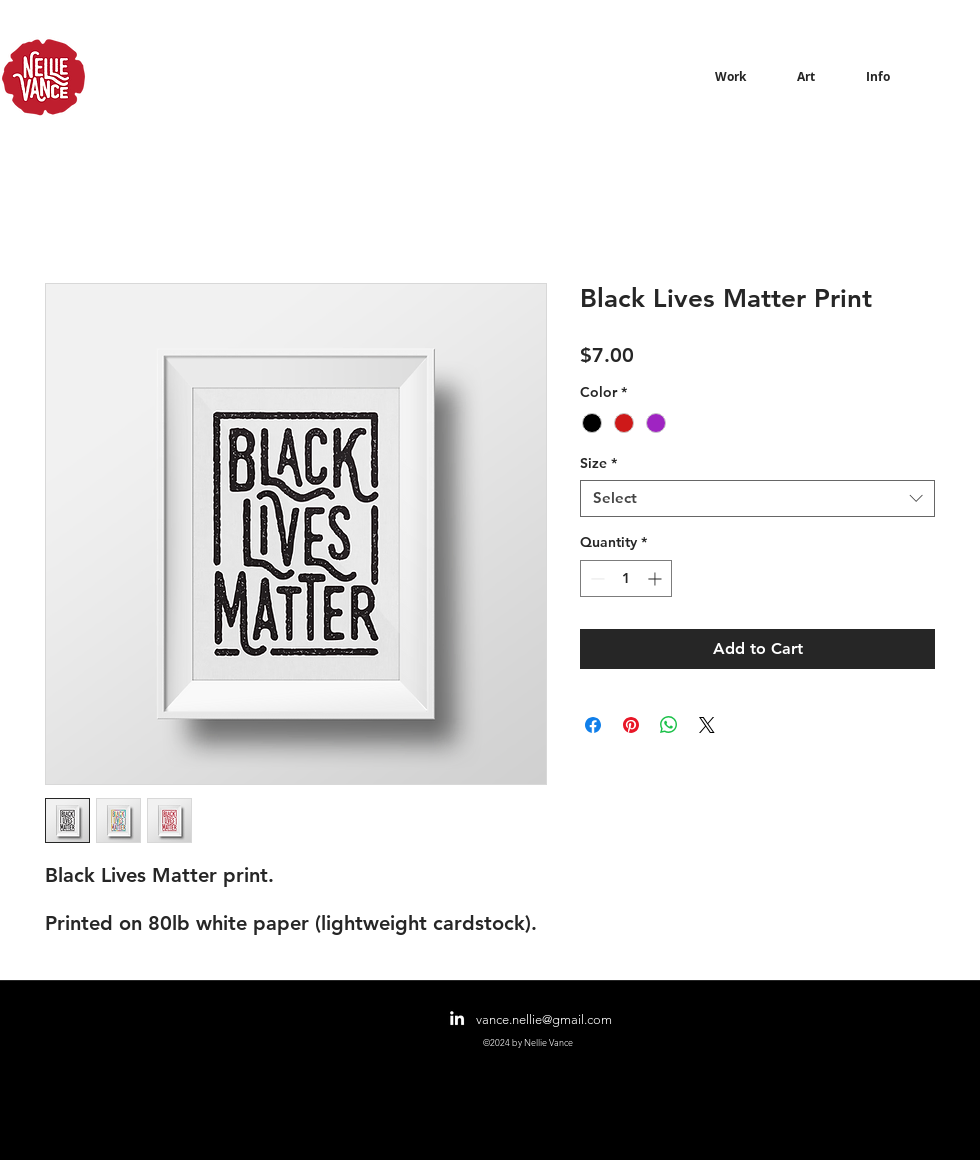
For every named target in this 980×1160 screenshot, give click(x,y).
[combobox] (757, 498)
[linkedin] (457, 1018)
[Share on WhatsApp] (669, 725)
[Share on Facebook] (593, 725)
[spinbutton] (626, 578)
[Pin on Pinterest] (631, 725)
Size (598, 463)
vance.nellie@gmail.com (544, 1019)
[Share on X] (707, 725)
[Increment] (656, 578)
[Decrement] (595, 578)
